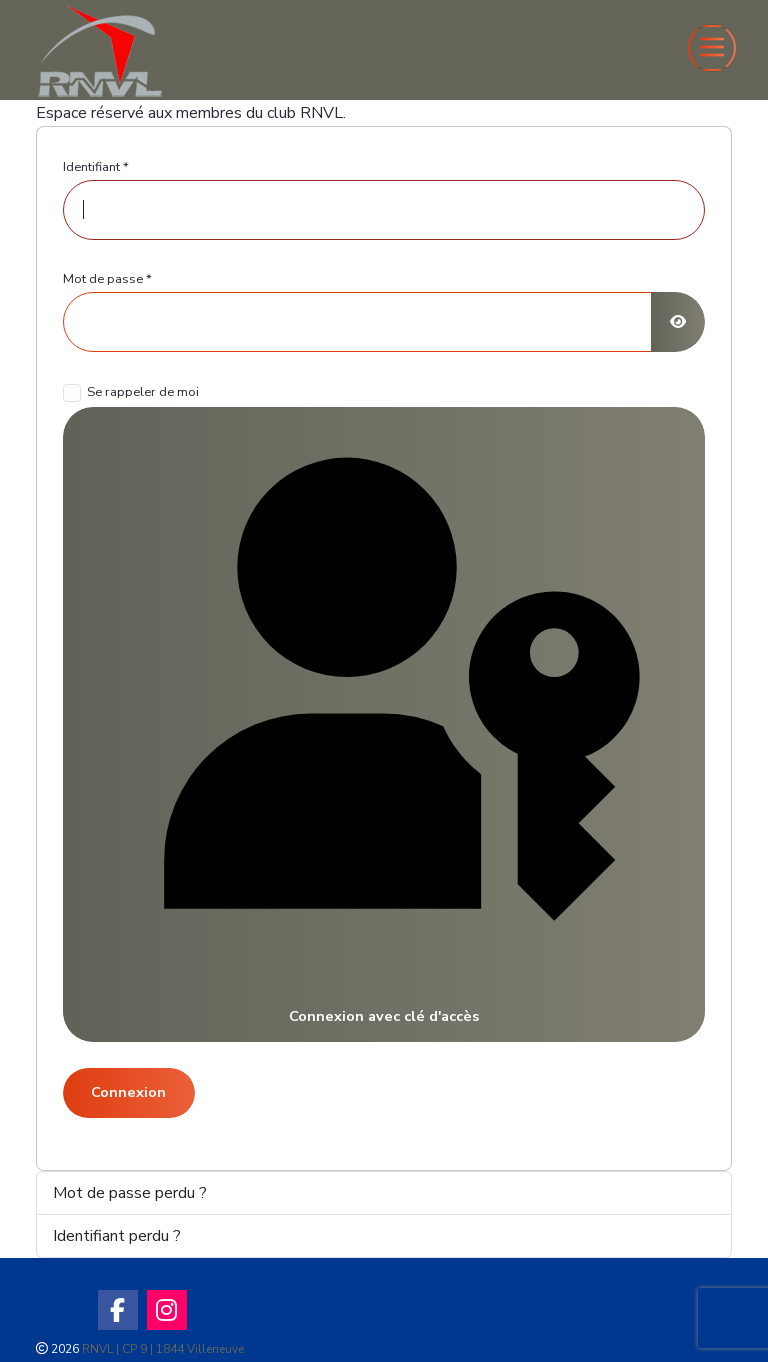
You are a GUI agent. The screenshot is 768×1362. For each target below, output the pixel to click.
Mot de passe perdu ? (130, 1193)
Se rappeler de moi (143, 392)
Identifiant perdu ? (117, 1236)
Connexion (128, 1092)
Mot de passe (107, 279)
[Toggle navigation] (712, 48)
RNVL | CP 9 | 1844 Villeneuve (163, 1349)
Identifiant (96, 167)
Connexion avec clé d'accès (383, 723)
